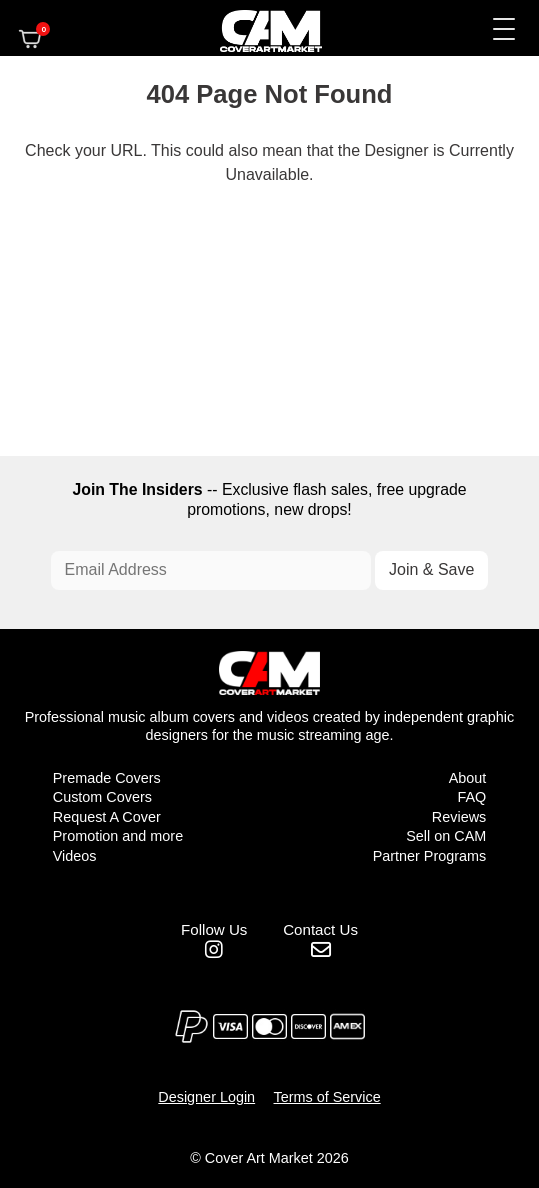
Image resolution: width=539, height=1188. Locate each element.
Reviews (459, 817)
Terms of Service (327, 1097)
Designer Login (206, 1097)
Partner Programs (430, 856)
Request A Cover (107, 817)
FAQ (471, 797)
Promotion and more (118, 836)
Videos (75, 856)
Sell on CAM (446, 836)
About (468, 778)
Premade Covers (107, 778)
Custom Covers (102, 797)
